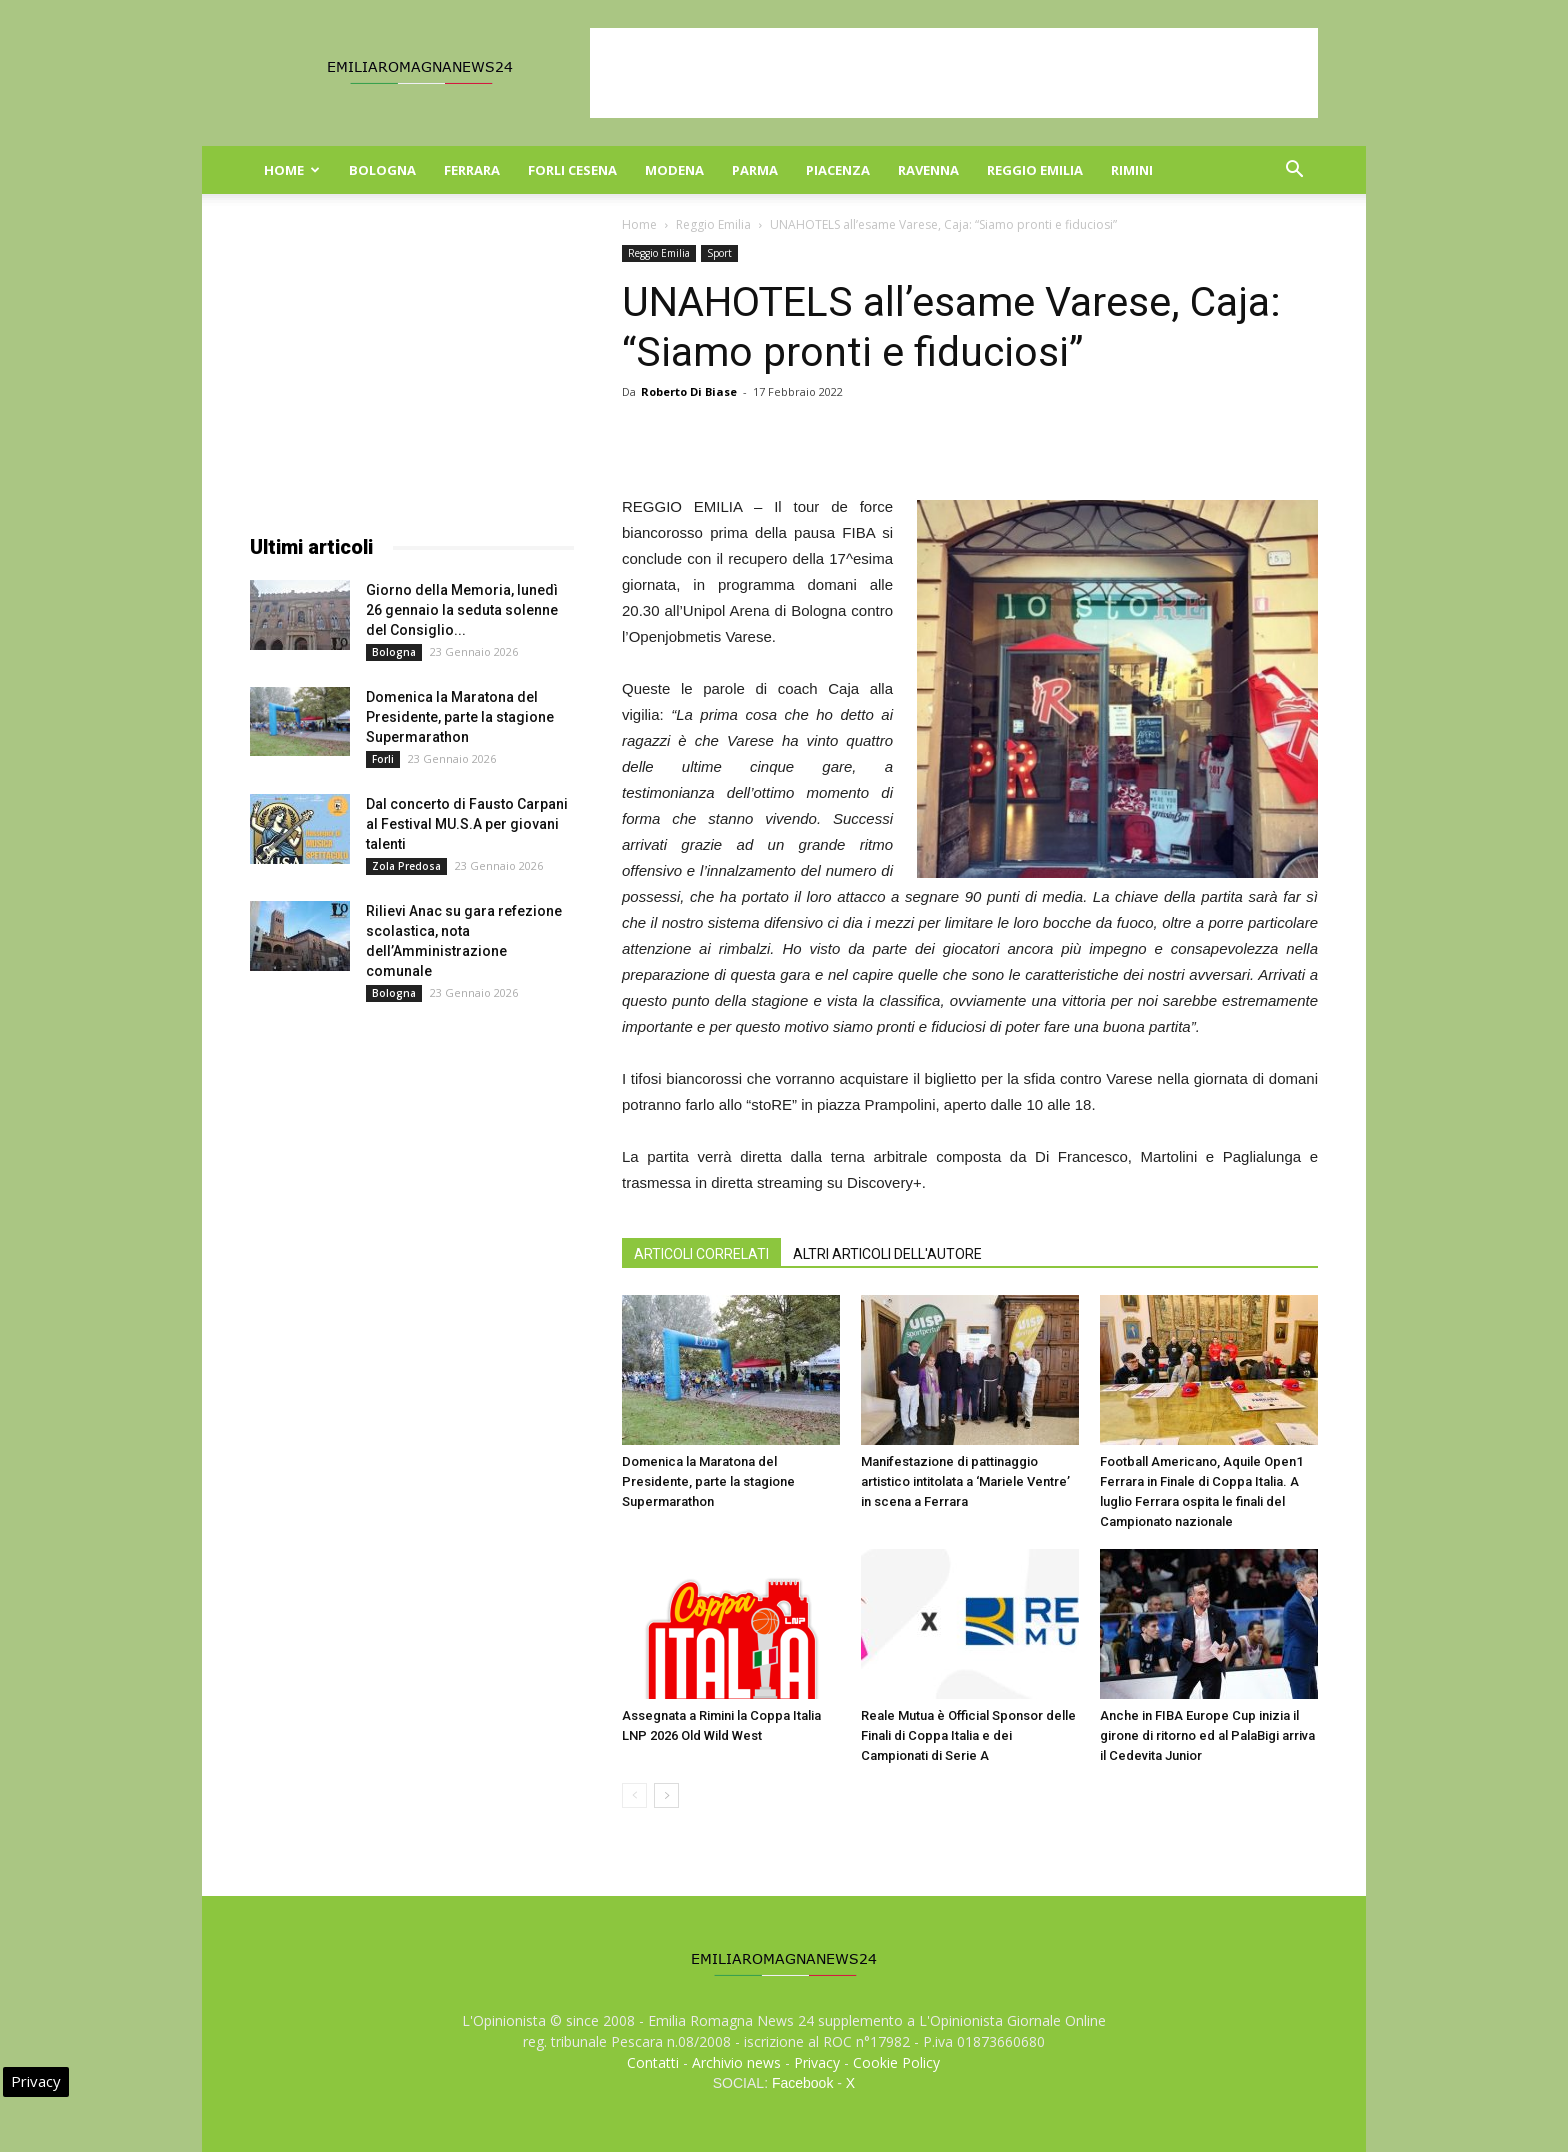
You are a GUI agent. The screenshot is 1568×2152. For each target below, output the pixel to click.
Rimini (1132, 170)
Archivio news (736, 2062)
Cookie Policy (896, 2062)
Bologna (382, 170)
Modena (674, 170)
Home (292, 170)
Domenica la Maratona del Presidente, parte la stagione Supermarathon (708, 1481)
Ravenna (928, 170)
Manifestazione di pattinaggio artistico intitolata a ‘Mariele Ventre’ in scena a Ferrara (965, 1481)
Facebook (802, 2083)
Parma (755, 170)
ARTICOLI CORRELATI (701, 1254)
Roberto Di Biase (689, 391)
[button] (1294, 171)
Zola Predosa (406, 866)
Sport (719, 253)
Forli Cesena (572, 170)
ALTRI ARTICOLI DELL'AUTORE (887, 1254)
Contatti (653, 2062)
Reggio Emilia (1035, 170)
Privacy (817, 2062)
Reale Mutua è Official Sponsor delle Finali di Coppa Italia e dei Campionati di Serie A (968, 1735)
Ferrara (472, 170)
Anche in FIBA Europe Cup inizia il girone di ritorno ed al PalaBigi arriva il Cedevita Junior (1207, 1735)
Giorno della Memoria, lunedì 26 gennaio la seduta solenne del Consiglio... (462, 610)
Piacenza (838, 170)
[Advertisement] (954, 73)
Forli (383, 759)
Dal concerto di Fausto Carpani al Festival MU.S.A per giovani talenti (467, 824)
